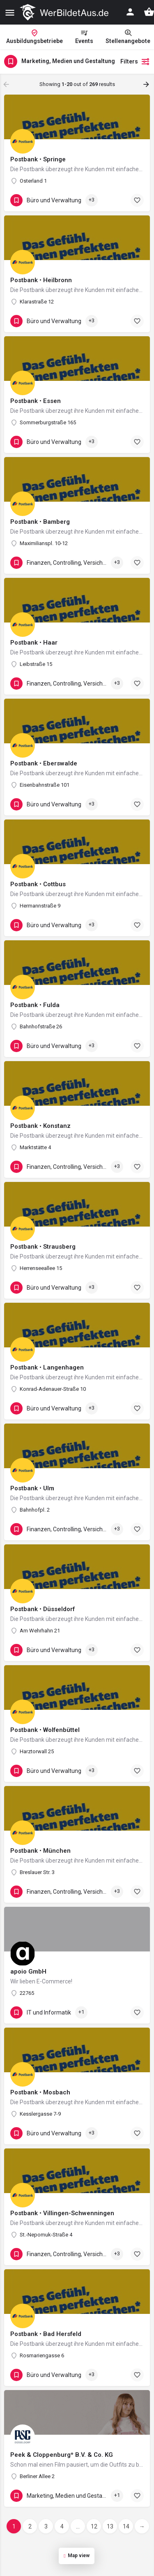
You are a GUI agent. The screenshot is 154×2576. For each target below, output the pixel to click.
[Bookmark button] (137, 200)
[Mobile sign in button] (130, 12)
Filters (135, 61)
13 (110, 2526)
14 (126, 2526)
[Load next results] (147, 84)
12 (94, 2526)
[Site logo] (65, 12)
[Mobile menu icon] (10, 12)
